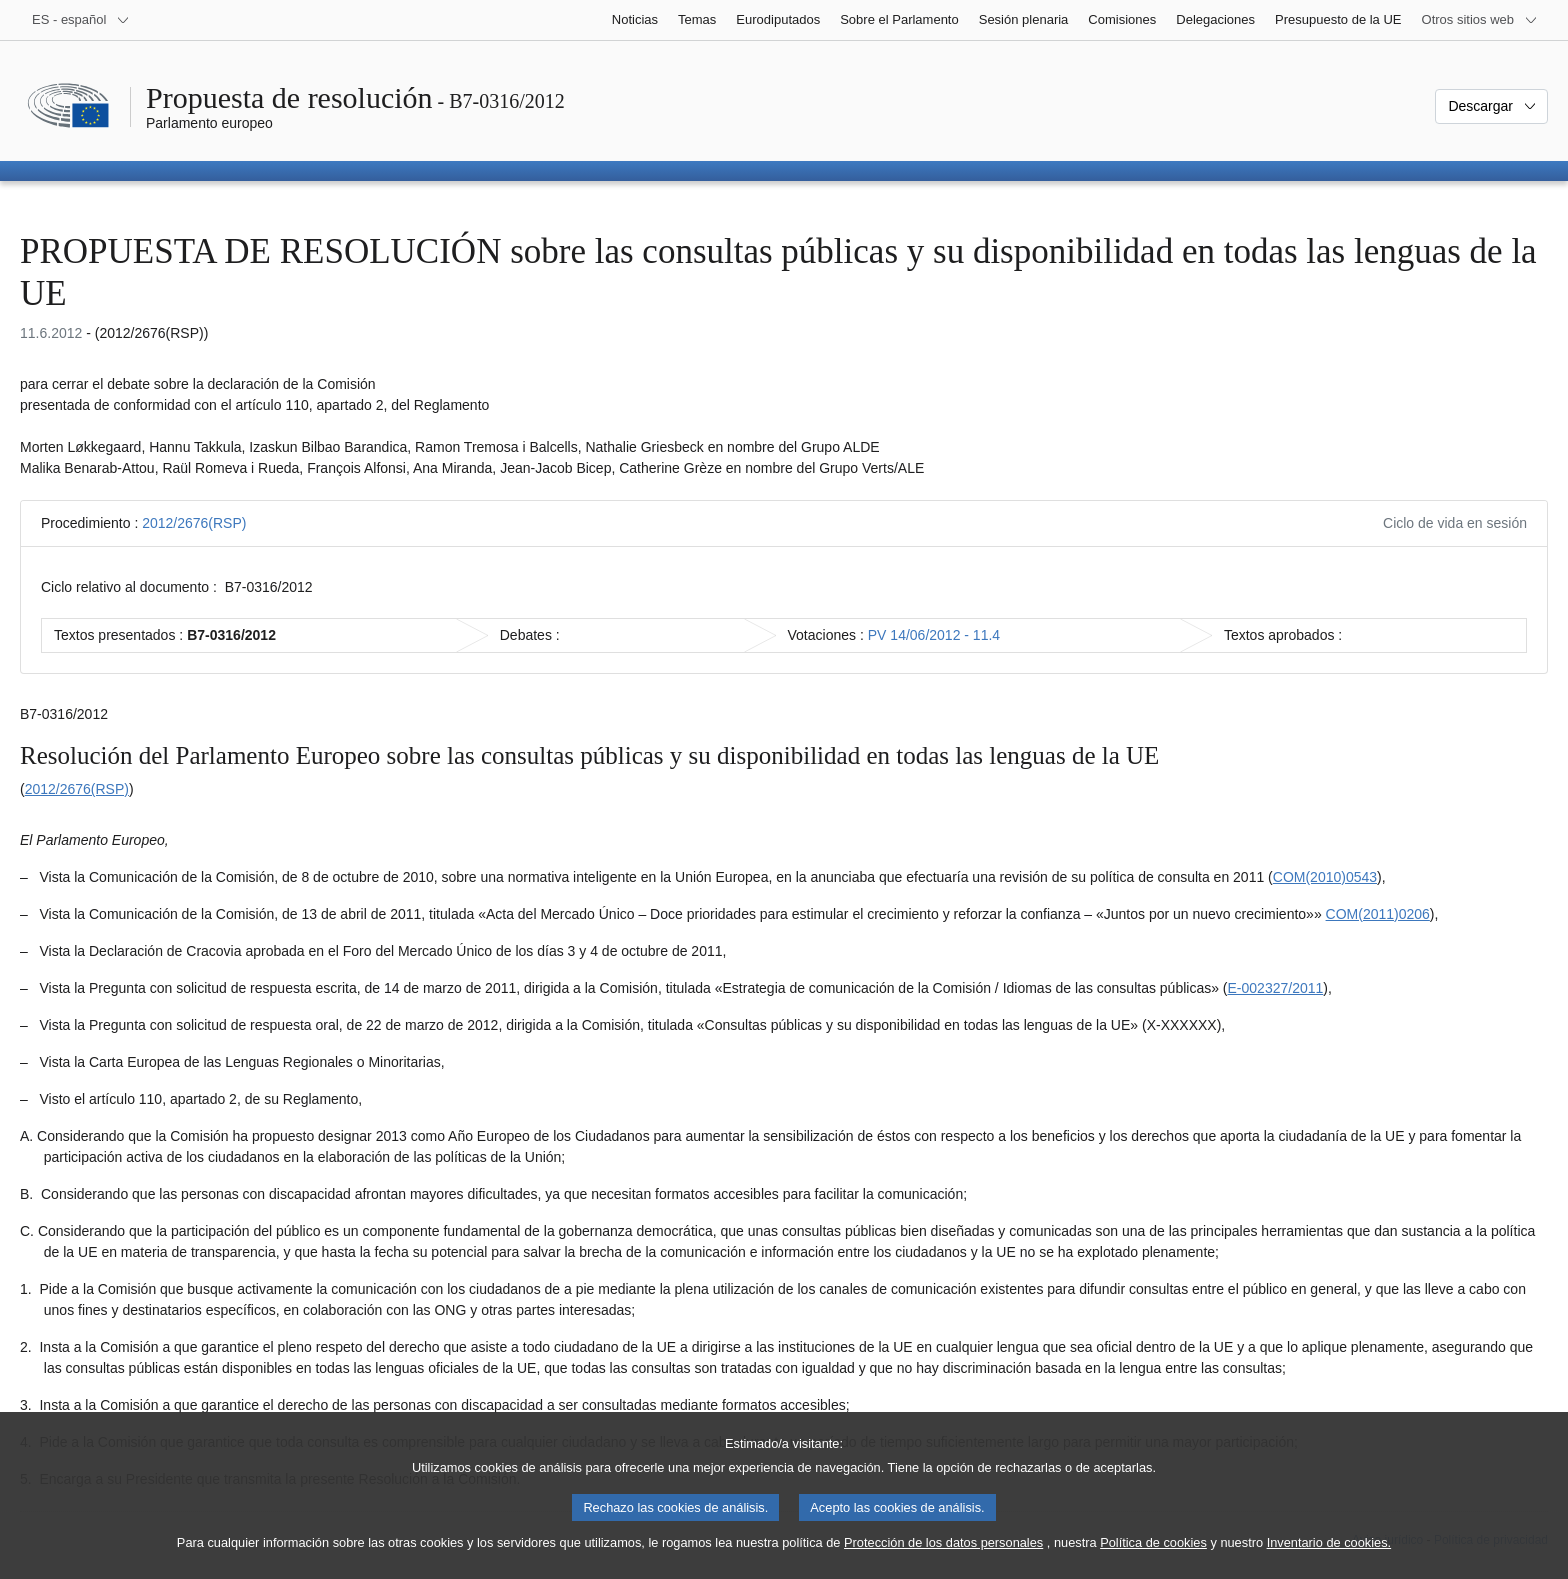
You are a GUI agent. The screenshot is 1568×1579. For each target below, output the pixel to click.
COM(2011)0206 (1378, 914)
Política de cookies (1153, 1557)
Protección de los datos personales (943, 1557)
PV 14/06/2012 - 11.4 (934, 635)
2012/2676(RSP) (194, 523)
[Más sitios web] (1480, 20)
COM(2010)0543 (1325, 877)
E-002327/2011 (1276, 988)
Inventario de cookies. (1329, 1557)
